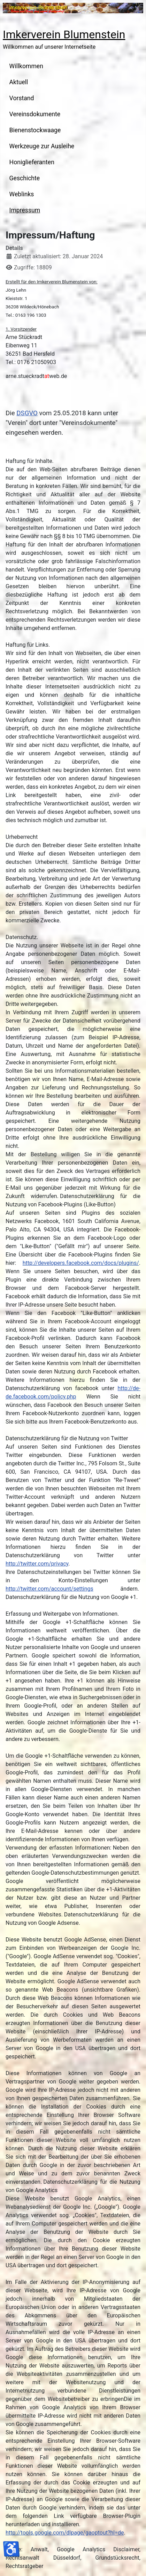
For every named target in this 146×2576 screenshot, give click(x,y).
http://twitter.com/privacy (37, 1563)
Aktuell (18, 82)
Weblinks (21, 194)
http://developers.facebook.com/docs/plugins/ (81, 1263)
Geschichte (24, 178)
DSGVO (27, 413)
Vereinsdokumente (35, 114)
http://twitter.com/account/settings (49, 1588)
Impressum (24, 210)
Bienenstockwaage (35, 130)
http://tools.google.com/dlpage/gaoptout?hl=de (65, 2532)
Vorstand (21, 98)
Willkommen (26, 66)
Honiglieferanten (31, 162)
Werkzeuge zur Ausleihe (42, 146)
